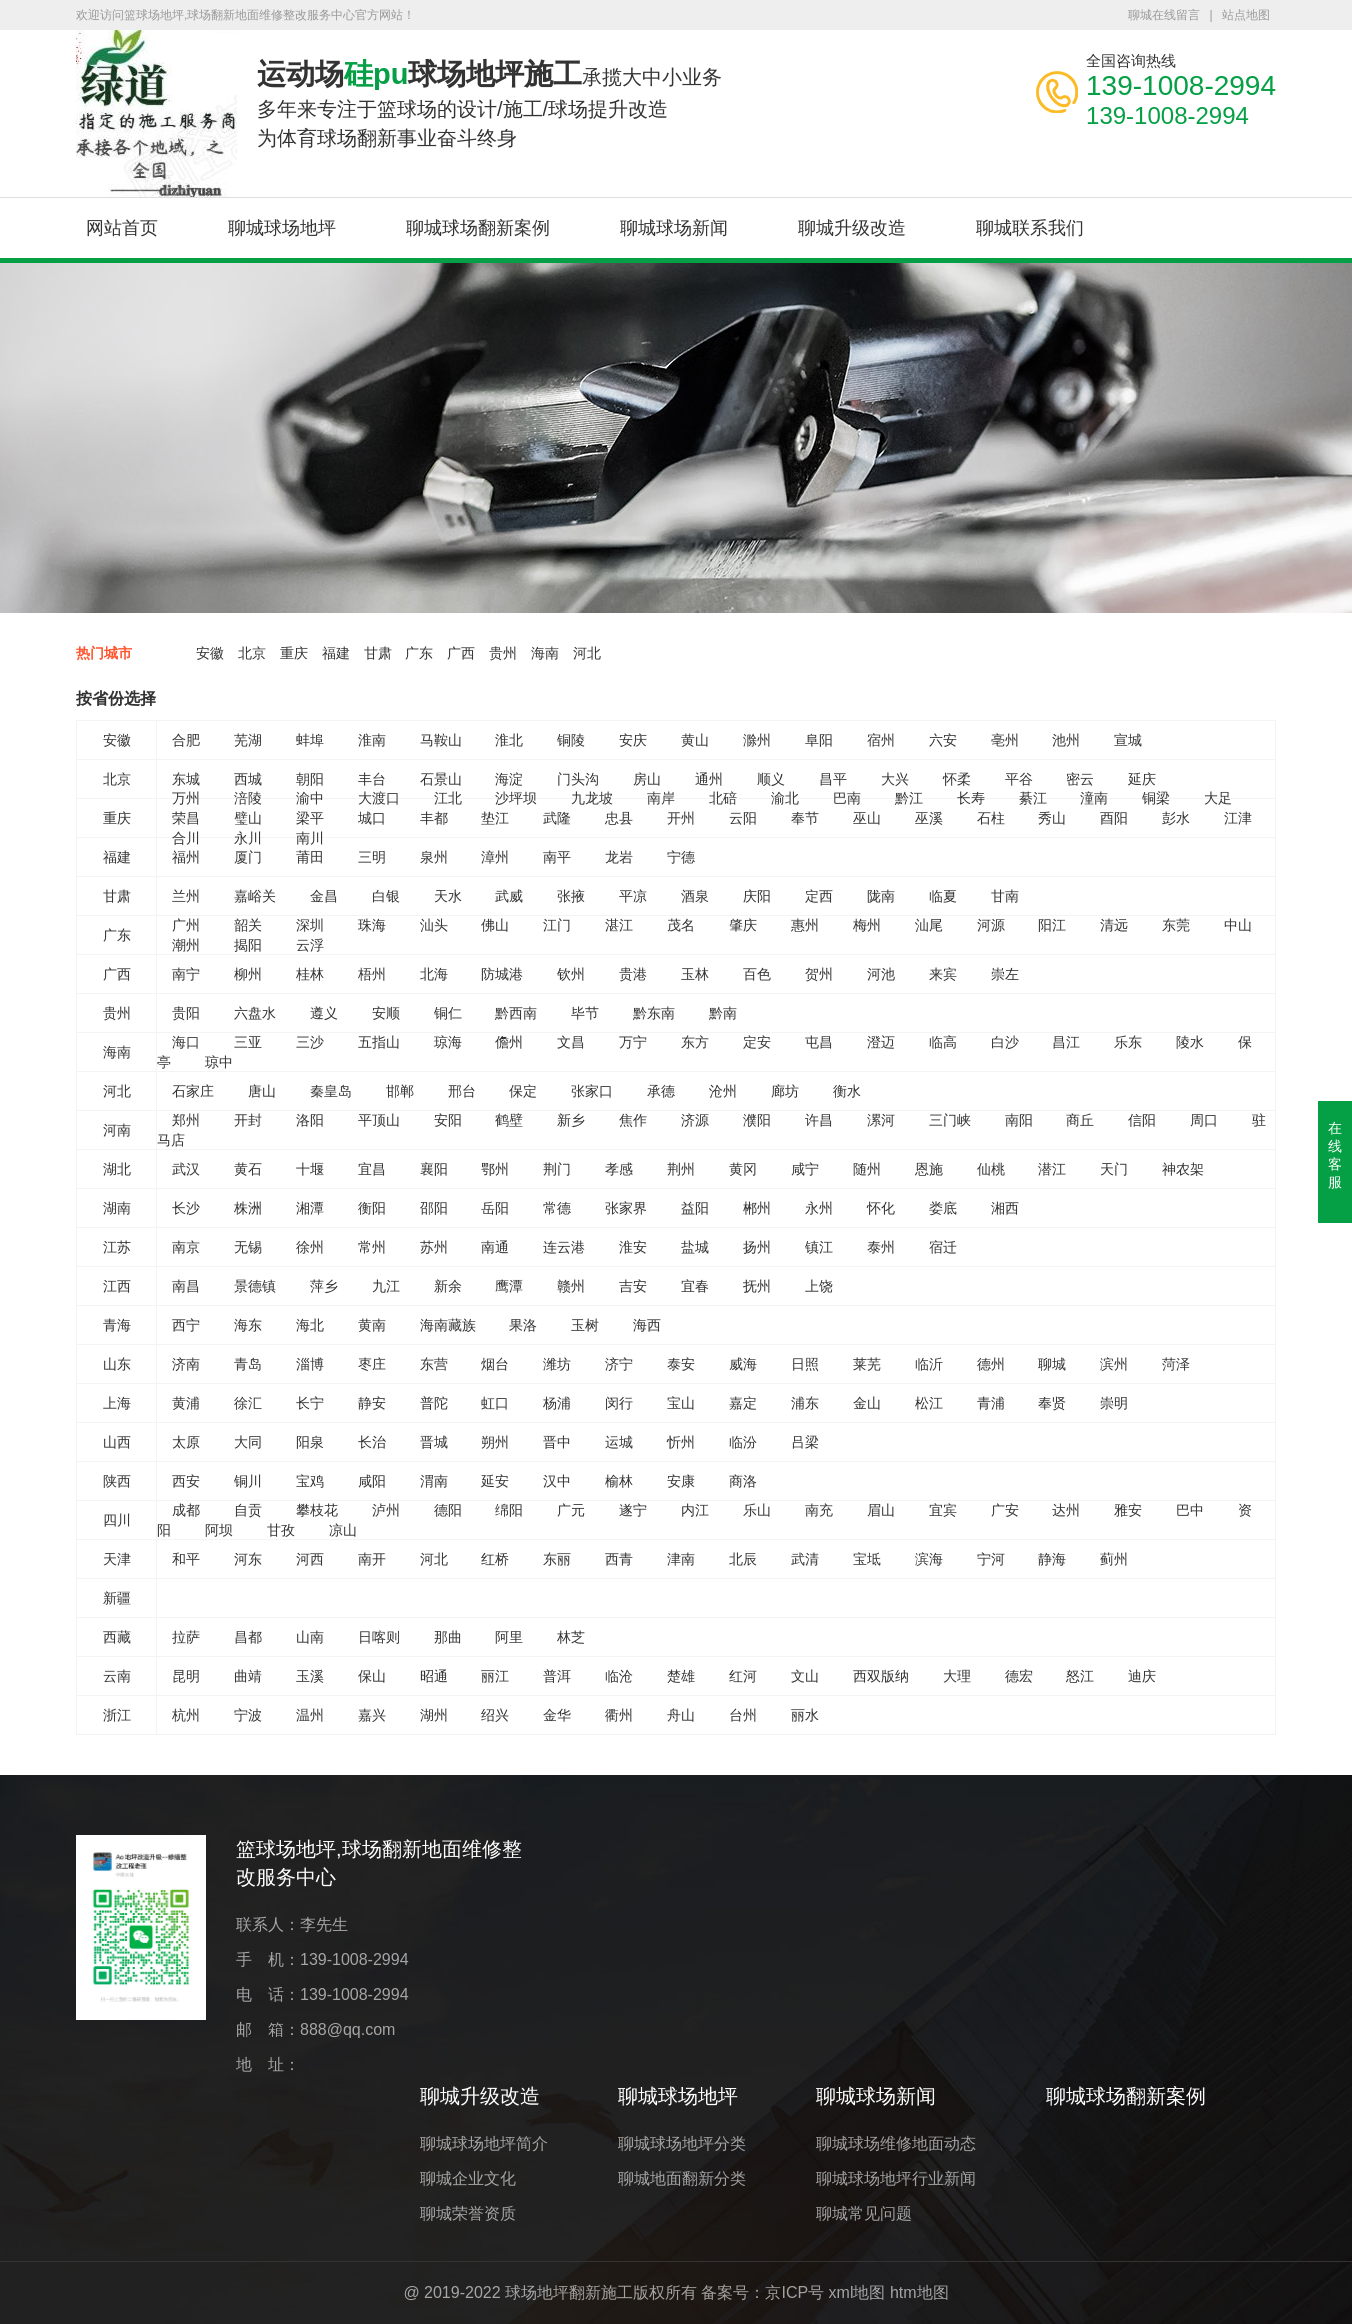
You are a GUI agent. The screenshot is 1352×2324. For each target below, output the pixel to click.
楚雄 (681, 1676)
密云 (1080, 779)
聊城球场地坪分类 (682, 2143)
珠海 (372, 925)
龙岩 (619, 857)
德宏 (1019, 1676)
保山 (372, 1676)
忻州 (681, 1442)
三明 (372, 857)
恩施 (929, 1169)
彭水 (1176, 818)
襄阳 (434, 1169)
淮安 (633, 1247)
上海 (117, 1403)
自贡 (248, 1510)
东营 (434, 1364)
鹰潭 (509, 1286)
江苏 (117, 1247)
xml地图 (857, 2292)
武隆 (557, 818)
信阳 (1142, 1120)
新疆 (117, 1598)
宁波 (248, 1715)
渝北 (785, 798)
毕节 (585, 1013)
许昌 (819, 1120)
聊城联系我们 (1030, 228)
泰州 (881, 1247)
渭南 (434, 1481)
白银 (386, 896)
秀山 (1052, 818)
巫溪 (929, 818)
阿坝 (219, 1530)
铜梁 (1156, 798)
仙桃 (991, 1169)
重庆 (294, 653)
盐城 (695, 1247)
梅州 (867, 925)
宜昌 (372, 1169)
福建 (336, 653)
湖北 (117, 1169)
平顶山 (379, 1120)
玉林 (695, 974)
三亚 (248, 1042)
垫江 (495, 818)
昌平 (833, 779)
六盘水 (255, 1013)
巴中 (1190, 1510)
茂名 (681, 925)
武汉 (186, 1169)
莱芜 (867, 1364)
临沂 (929, 1364)
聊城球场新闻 (674, 228)
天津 (117, 1559)
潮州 (186, 945)
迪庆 (1142, 1676)
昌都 (248, 1637)
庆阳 (757, 896)
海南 (545, 653)
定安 (757, 1042)
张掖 (571, 896)
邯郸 (400, 1091)
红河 (743, 1676)
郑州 (186, 1120)
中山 (1238, 925)
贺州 (819, 974)
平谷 (1019, 779)
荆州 (681, 1169)
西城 (248, 779)
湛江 (619, 925)
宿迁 (943, 1247)
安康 (681, 1481)
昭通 (434, 1676)
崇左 (1005, 974)
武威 (509, 896)
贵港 (633, 974)
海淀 (509, 779)
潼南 (1094, 798)
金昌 (324, 896)
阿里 (509, 1637)
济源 (695, 1120)
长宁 (310, 1403)
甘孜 (281, 1530)
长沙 (186, 1208)
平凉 (633, 896)
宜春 (695, 1286)
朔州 (495, 1442)
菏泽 (1176, 1364)
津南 (681, 1559)
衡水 (847, 1091)
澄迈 (881, 1042)
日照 (805, 1364)
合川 (186, 838)
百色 (757, 974)
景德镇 (255, 1286)
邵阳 (434, 1208)
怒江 (1080, 1676)
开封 (248, 1120)
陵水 (1190, 1042)
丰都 (434, 818)
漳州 (495, 857)
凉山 (343, 1530)
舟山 (681, 1715)
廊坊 (785, 1091)
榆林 (619, 1481)
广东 (419, 653)
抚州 (757, 1286)
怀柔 (957, 779)
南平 (557, 857)
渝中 (310, 798)
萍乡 (324, 1286)
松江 (929, 1403)
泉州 (434, 857)
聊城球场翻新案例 (478, 228)
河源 (991, 925)
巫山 (867, 818)
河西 (310, 1559)
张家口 (592, 1091)
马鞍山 (441, 740)
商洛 (743, 1481)
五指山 (379, 1042)
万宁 (633, 1042)
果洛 (523, 1325)
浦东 (805, 1403)
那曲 (448, 1637)
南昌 (186, 1286)
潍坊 (557, 1364)
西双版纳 (881, 1676)
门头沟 (578, 779)
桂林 (310, 974)
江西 (117, 1286)
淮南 (372, 740)
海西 (647, 1325)
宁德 (681, 857)
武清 (805, 1559)
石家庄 (193, 1091)
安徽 (210, 653)
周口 (1204, 1120)
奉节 (805, 818)
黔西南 (516, 1013)
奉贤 (1052, 1403)
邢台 (462, 1091)
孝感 (619, 1169)
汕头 (434, 925)
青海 (117, 1325)
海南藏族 (448, 1325)
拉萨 (186, 1637)
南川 (310, 838)
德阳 (448, 1510)
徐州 (310, 1247)
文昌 (571, 1042)
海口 (186, 1042)
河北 (587, 653)
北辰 (743, 1559)
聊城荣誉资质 (468, 2213)
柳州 (248, 974)
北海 (434, 974)
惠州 (805, 925)
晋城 (434, 1442)
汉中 (557, 1481)
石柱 (991, 818)
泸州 (386, 1510)
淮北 (509, 740)
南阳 (1019, 1120)
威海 (743, 1364)
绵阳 (509, 1510)
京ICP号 (794, 2292)
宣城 (1128, 740)
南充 (819, 1510)
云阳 (743, 818)
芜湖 (248, 740)
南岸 (661, 798)
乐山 (757, 1510)
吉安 (633, 1286)
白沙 (1005, 1042)
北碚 (723, 798)
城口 (372, 818)
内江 (695, 1510)
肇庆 (743, 925)
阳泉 (310, 1442)
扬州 (757, 1247)
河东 (248, 1559)
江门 (557, 925)
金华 (557, 1715)
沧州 (723, 1091)
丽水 (805, 1715)
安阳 (448, 1120)
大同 (248, 1442)
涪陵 (248, 798)
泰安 (681, 1364)
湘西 (1005, 1208)
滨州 (1114, 1364)
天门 (1114, 1169)
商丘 (1080, 1120)
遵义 (324, 1013)
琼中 (219, 1062)
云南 (117, 1676)
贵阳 (186, 1013)
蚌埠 (310, 740)
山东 (117, 1364)
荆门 (557, 1169)
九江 (386, 1286)
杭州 (186, 1715)
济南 (186, 1364)
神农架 (1183, 1169)
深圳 (310, 925)
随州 (867, 1169)
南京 (186, 1247)
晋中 (557, 1442)
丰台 (372, 779)
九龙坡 (592, 798)
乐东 (1128, 1042)
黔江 (909, 798)
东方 (695, 1042)
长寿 (971, 798)
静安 (372, 1403)
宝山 (681, 1403)
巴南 (847, 798)
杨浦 (557, 1403)
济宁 (619, 1364)
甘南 (1005, 896)
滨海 (929, 1559)
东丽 (557, 1559)
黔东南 (654, 1013)
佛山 (495, 925)
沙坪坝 (516, 798)
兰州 (186, 896)
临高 (943, 1042)
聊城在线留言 (1164, 15)
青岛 (248, 1364)
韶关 (248, 925)
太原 (186, 1442)
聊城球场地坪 (282, 228)
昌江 (1066, 1042)
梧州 (372, 974)
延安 (495, 1481)
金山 (867, 1403)
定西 (819, 896)
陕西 (117, 1481)
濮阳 (757, 1120)
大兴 (895, 779)
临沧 (619, 1676)
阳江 (1052, 925)
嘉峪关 (255, 896)
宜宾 (943, 1510)
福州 (186, 857)
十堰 (310, 1169)
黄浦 (186, 1403)
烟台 (495, 1364)
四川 (117, 1520)
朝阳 (310, 779)
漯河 (881, 1120)
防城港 (502, 974)
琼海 (448, 1042)
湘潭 (310, 1208)
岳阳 (495, 1208)
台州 (743, 1715)
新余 (448, 1286)
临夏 (943, 896)
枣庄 (372, 1364)
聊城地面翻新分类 (682, 2178)
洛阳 (310, 1120)
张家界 (626, 1208)
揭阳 (248, 945)
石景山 (441, 779)
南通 (495, 1247)
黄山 (695, 740)
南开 (372, 1559)
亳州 (1005, 740)
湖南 (117, 1208)
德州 (991, 1364)
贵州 (503, 653)
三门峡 (950, 1120)
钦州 (571, 974)
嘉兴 (372, 1715)
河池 (881, 974)
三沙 (310, 1042)
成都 (186, 1510)
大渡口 (379, 798)
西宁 (186, 1325)
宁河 (991, 1559)
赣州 (571, 1286)
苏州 (434, 1247)
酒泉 (695, 896)
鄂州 (495, 1169)
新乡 (571, 1120)
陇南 (881, 896)
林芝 (571, 1637)
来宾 (943, 974)
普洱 (557, 1676)
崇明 (1114, 1403)
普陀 (434, 1403)
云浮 (310, 945)
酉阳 (1114, 818)
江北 (448, 798)
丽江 (495, 1676)
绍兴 (495, 1715)
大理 (957, 1676)
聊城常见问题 (864, 2213)
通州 (709, 779)
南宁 (186, 974)
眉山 (881, 1510)
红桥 (495, 1559)
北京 (252, 653)
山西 (117, 1442)
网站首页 (122, 228)
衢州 (619, 1715)
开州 (681, 818)
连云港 (564, 1247)
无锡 (248, 1247)
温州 (310, 1715)
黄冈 (743, 1169)
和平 (186, 1559)
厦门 (248, 857)
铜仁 (448, 1013)
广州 (186, 925)
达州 (1066, 1510)
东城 (186, 779)
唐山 (262, 1091)
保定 (523, 1091)
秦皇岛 (331, 1091)
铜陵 (571, 740)
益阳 (695, 1208)
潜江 (1052, 1169)
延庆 (1142, 779)
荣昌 (186, 818)
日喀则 (379, 1637)
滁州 (757, 740)
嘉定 (743, 1403)
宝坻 (867, 1559)
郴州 (757, 1208)
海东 (248, 1325)
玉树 (585, 1325)
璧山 (248, 818)
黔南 (723, 1013)
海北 (310, 1325)
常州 (372, 1247)
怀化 (881, 1208)
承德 (661, 1091)
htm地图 (919, 2292)
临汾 (743, 1442)
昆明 (186, 1676)
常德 (557, 1208)
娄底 (943, 1208)
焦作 (633, 1120)
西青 (619, 1559)
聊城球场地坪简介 (484, 2143)
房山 (647, 779)
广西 (461, 653)
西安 (186, 1481)
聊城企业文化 (468, 2178)
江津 (1238, 818)
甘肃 (378, 653)
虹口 (495, 1403)
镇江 (819, 1247)
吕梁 (805, 1442)
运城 (619, 1442)
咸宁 (805, 1169)
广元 (571, 1510)
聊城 (1052, 1364)
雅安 (1128, 1510)
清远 (1114, 925)
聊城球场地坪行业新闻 (896, 2178)
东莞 (1176, 925)
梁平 (310, 818)
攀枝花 (317, 1510)
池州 (1066, 740)
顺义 (771, 779)
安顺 (386, 1013)
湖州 (434, 1715)
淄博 (310, 1364)
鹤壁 (509, 1120)
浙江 (117, 1715)
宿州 (881, 740)
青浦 (991, 1403)
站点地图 (1246, 15)
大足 (1218, 798)
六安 (943, 740)
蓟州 (1114, 1559)
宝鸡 (310, 1481)
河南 (117, 1130)
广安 (1005, 1510)
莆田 (310, 857)
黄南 (372, 1325)
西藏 (117, 1637)
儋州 (509, 1042)
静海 (1052, 1559)
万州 (186, 798)
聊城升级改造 (852, 228)
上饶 (819, 1286)
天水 (448, 896)
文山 (805, 1676)
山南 (310, 1637)
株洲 (248, 1208)
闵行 (619, 1403)
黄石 (248, 1169)
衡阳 (372, 1208)
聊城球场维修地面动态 (896, 2143)
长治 (372, 1442)
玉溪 (310, 1676)
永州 (819, 1208)
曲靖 (248, 1676)
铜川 (248, 1481)
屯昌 (819, 1042)
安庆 (633, 740)
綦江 (1033, 798)
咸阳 (372, 1481)
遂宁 (633, 1510)
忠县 (619, 818)
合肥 (186, 740)
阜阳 (819, 740)
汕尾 (929, 925)
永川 (248, 838)
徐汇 (248, 1403)
